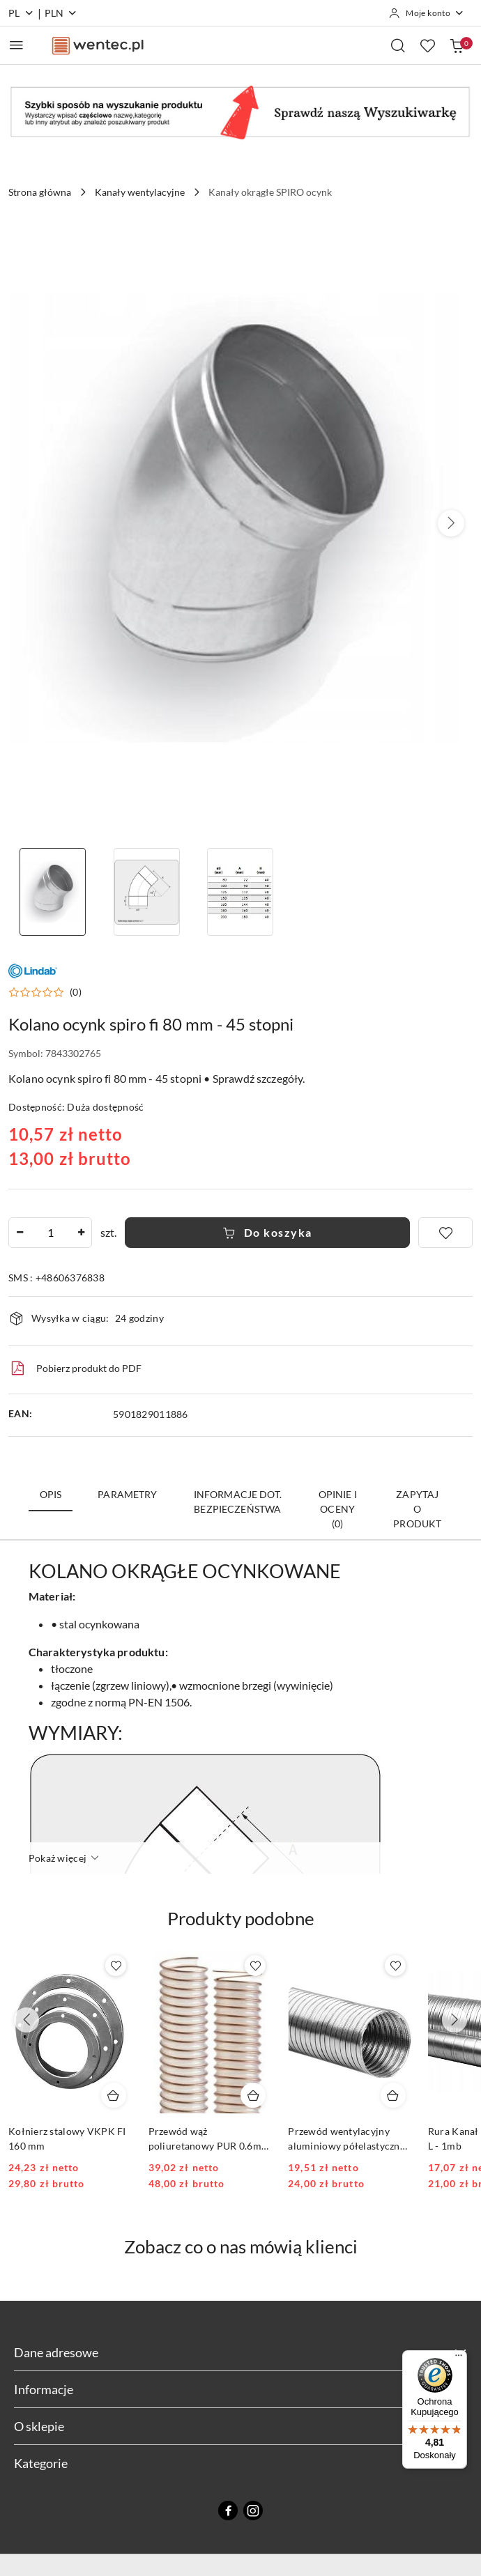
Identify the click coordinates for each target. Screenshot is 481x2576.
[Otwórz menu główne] (16, 45)
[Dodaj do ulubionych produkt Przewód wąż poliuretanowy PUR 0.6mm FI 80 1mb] (255, 1965)
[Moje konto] (426, 13)
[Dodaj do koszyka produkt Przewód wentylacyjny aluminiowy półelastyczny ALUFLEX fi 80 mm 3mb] (393, 2095)
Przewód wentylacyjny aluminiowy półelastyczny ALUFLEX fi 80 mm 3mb (346, 2138)
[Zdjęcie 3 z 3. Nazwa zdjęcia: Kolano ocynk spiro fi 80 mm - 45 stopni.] (241, 892)
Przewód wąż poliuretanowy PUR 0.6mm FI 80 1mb (209, 2138)
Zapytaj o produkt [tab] (417, 1508)
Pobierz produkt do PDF (75, 1368)
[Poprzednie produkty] (26, 2020)
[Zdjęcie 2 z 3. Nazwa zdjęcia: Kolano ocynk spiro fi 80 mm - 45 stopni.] (146, 892)
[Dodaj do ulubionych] (445, 1232)
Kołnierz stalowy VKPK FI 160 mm (67, 2138)
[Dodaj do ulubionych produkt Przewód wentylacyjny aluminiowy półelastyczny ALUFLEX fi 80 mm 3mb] (395, 1965)
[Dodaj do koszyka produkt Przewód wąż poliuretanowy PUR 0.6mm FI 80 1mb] (253, 2095)
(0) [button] (76, 992)
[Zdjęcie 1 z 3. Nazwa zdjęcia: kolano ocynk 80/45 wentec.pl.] (52, 892)
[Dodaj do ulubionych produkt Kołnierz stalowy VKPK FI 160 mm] (115, 1965)
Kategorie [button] (240, 2463)
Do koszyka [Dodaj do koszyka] (267, 1232)
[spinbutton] (50, 1232)
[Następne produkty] (454, 2020)
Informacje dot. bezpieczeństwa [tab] (238, 1501)
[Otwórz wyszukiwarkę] (398, 45)
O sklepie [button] (240, 2426)
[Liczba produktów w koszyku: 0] (456, 45)
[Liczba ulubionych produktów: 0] (427, 45)
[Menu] (458, 2358)
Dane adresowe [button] (240, 2352)
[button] (451, 523)
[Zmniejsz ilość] (19, 1232)
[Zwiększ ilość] (80, 1232)
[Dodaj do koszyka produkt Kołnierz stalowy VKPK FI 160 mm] (113, 2095)
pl (21, 13)
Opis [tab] (51, 1494)
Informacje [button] (240, 2389)
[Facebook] (228, 2510)
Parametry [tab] (127, 1494)
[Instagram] (253, 2510)
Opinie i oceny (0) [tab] (338, 1508)
